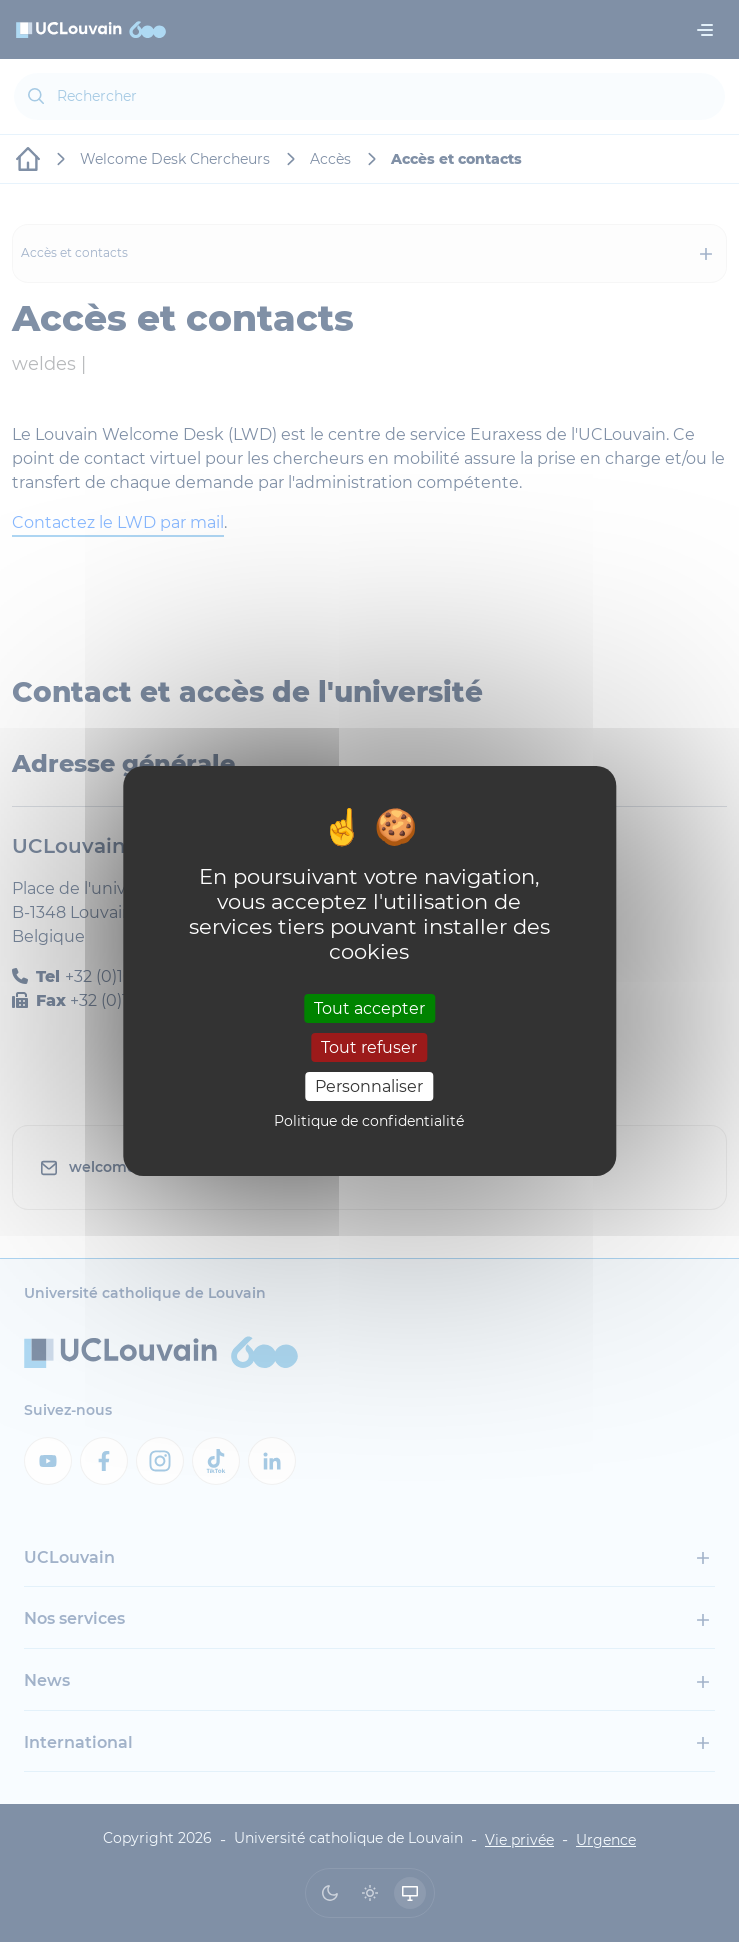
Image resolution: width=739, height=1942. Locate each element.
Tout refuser (369, 1047)
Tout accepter (369, 1007)
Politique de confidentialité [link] (369, 1121)
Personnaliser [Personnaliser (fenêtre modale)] (369, 1086)
